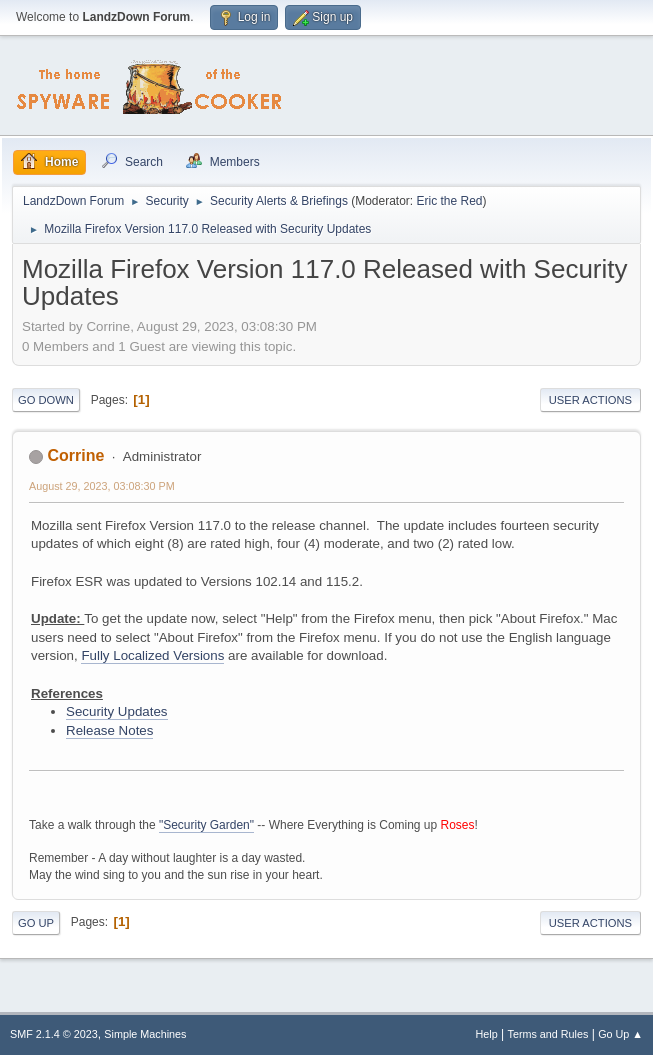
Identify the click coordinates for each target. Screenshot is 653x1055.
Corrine (75, 455)
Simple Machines (145, 1034)
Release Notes (109, 730)
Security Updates (117, 711)
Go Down (46, 400)
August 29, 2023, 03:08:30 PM (102, 486)
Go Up (36, 923)
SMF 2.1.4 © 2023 (54, 1034)
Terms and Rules (548, 1034)
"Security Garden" (206, 825)
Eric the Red (450, 201)
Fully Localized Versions (152, 655)
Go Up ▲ (620, 1034)
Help (487, 1034)
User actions (590, 400)
